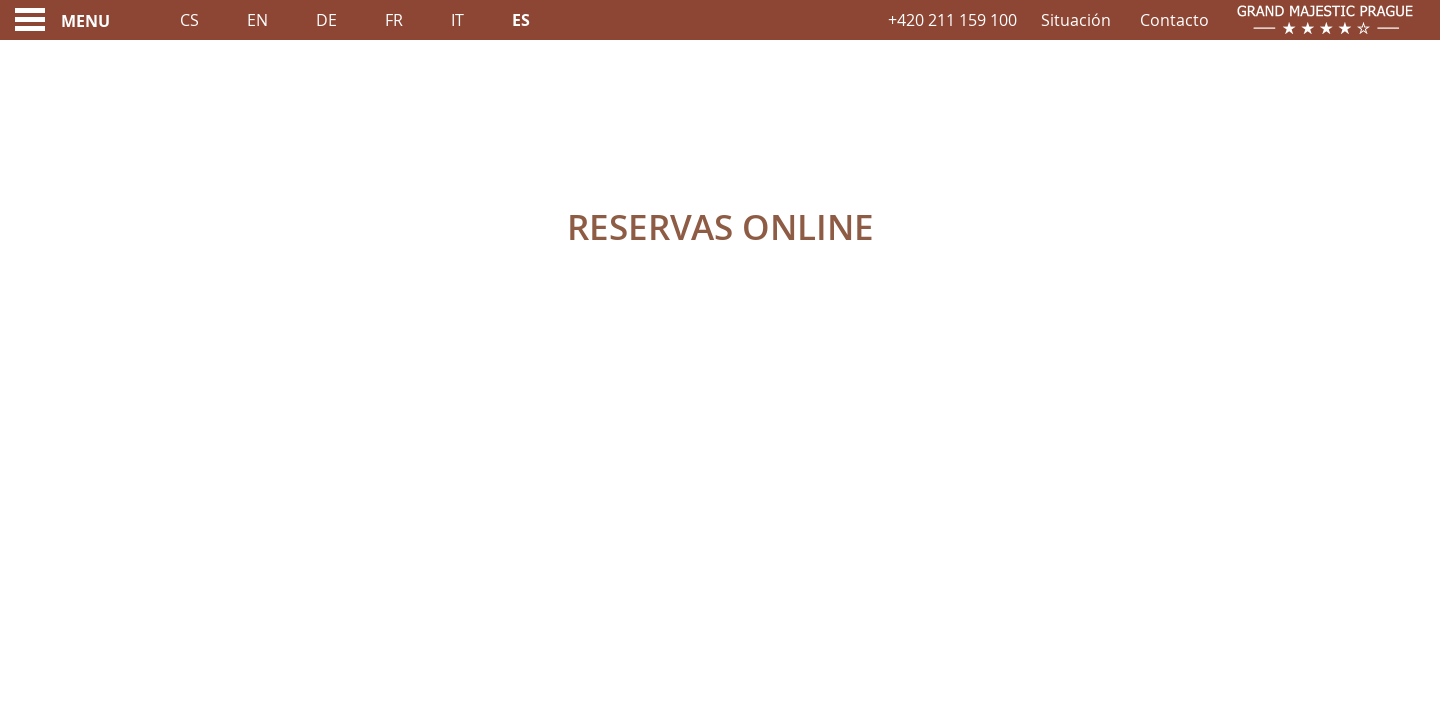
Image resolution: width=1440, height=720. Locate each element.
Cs (189, 20)
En (257, 20)
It (457, 20)
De (326, 20)
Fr (394, 20)
